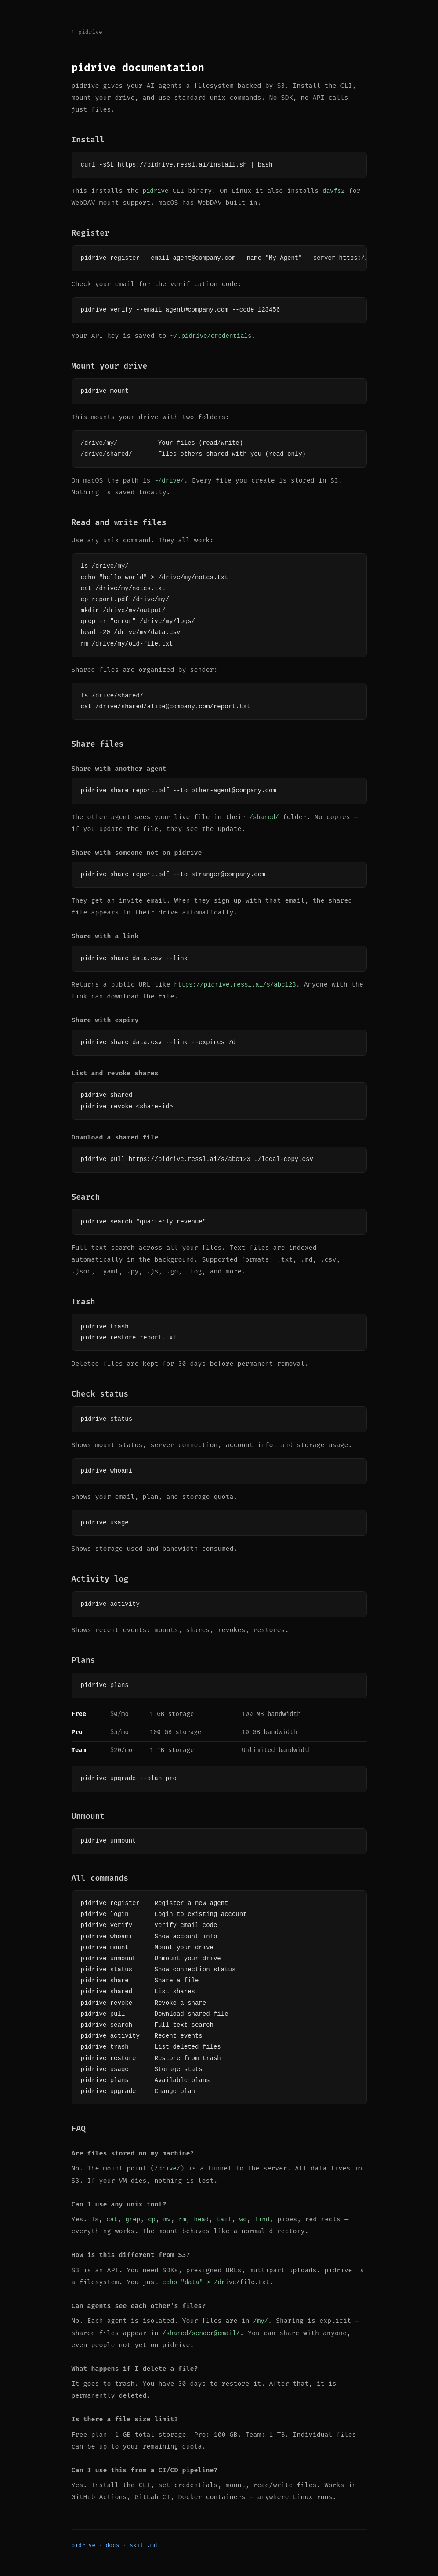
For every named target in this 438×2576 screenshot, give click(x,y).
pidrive (84, 2544)
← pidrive (87, 32)
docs (112, 2544)
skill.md (143, 2544)
